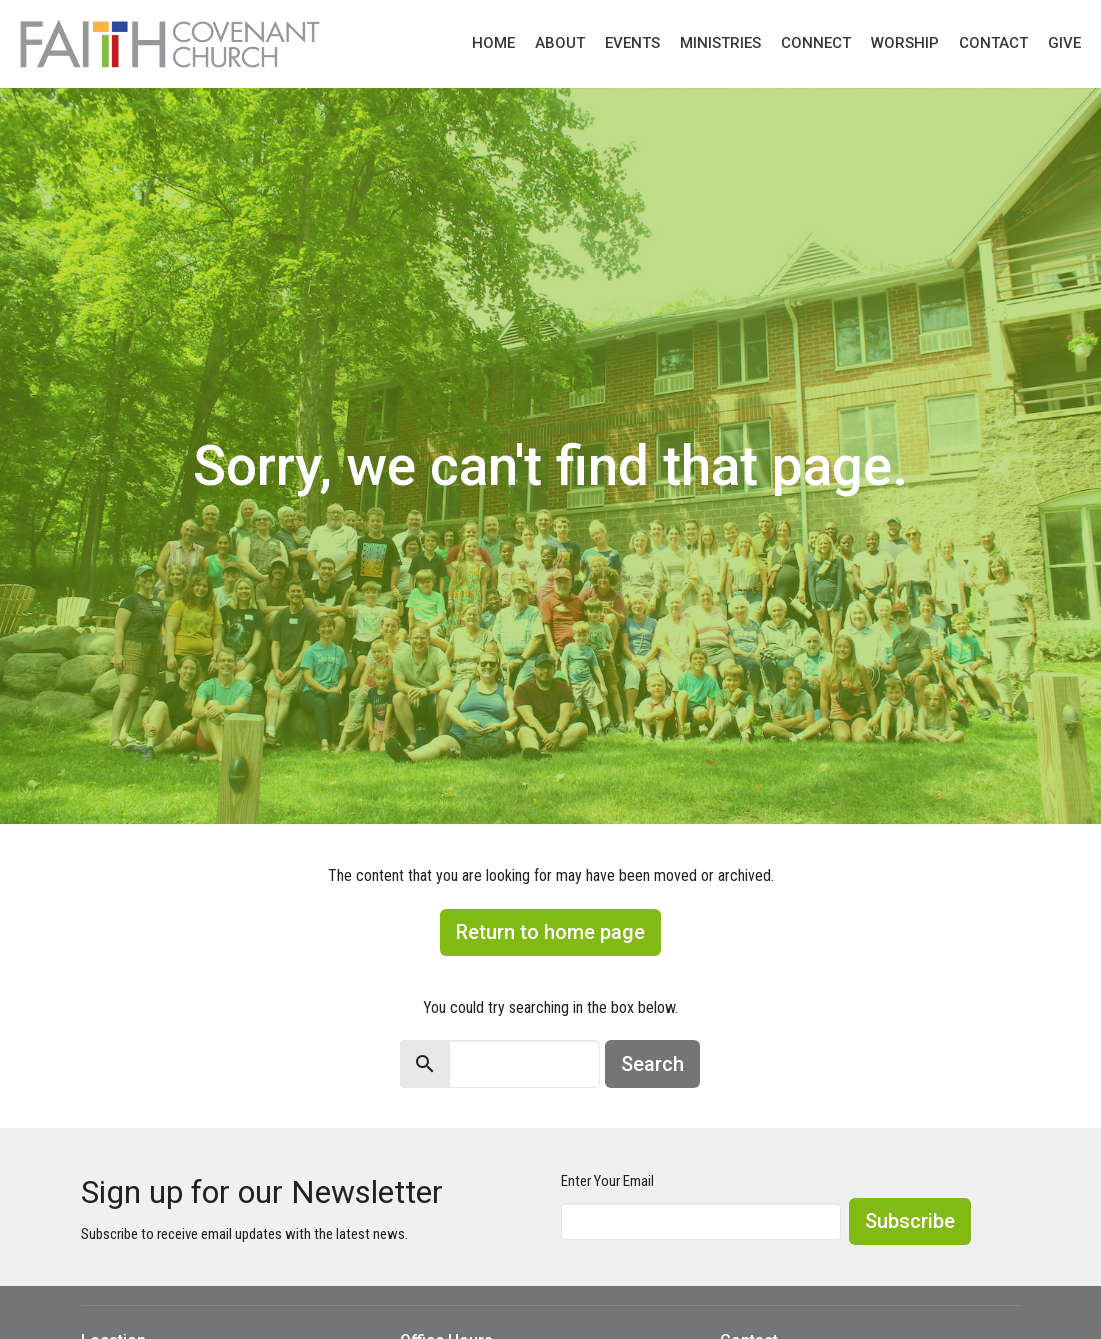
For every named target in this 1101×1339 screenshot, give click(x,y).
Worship (905, 43)
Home (493, 43)
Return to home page (550, 932)
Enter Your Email (607, 1181)
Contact (993, 43)
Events (632, 43)
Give (1064, 43)
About (560, 43)
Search (652, 1064)
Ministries (720, 43)
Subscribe (910, 1221)
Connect (816, 43)
